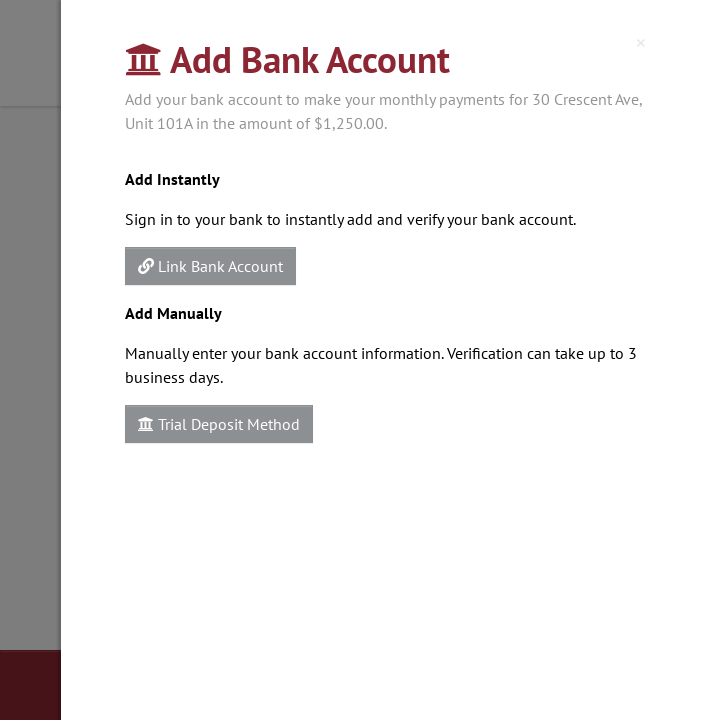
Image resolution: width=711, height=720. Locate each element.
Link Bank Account (210, 266)
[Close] (641, 43)
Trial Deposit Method (219, 424)
